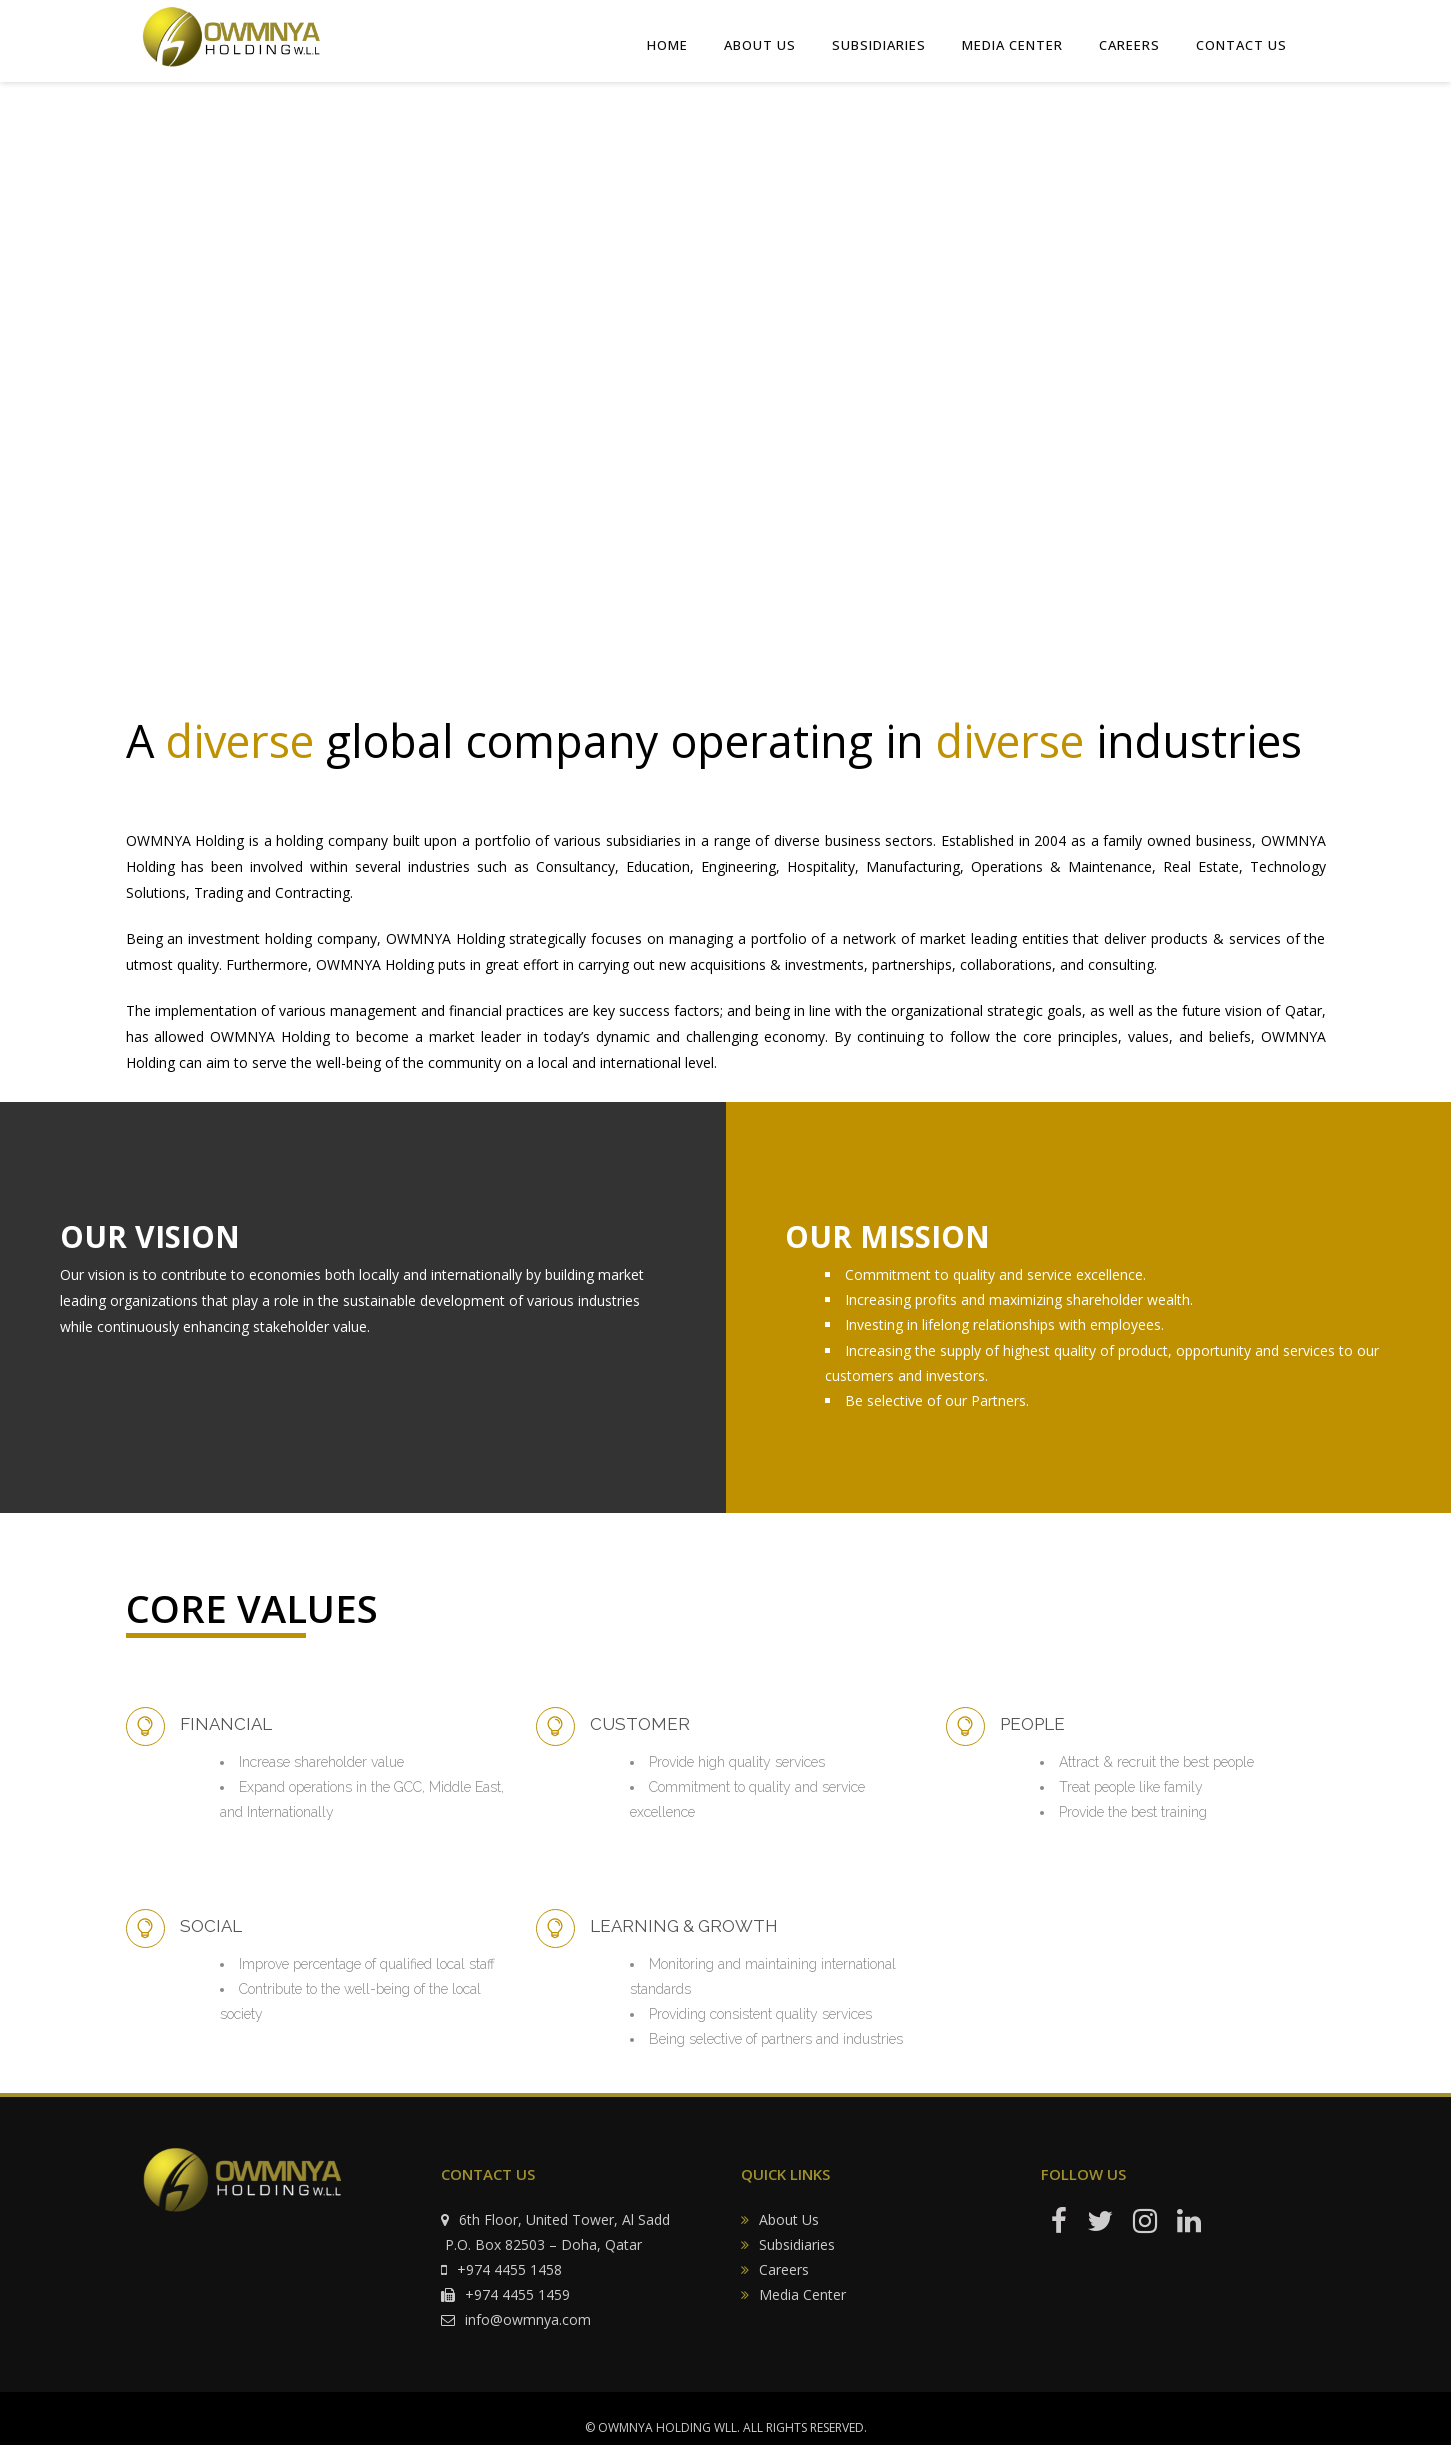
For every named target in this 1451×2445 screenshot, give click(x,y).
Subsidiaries (797, 2244)
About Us (789, 2219)
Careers (784, 2269)
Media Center (802, 2294)
